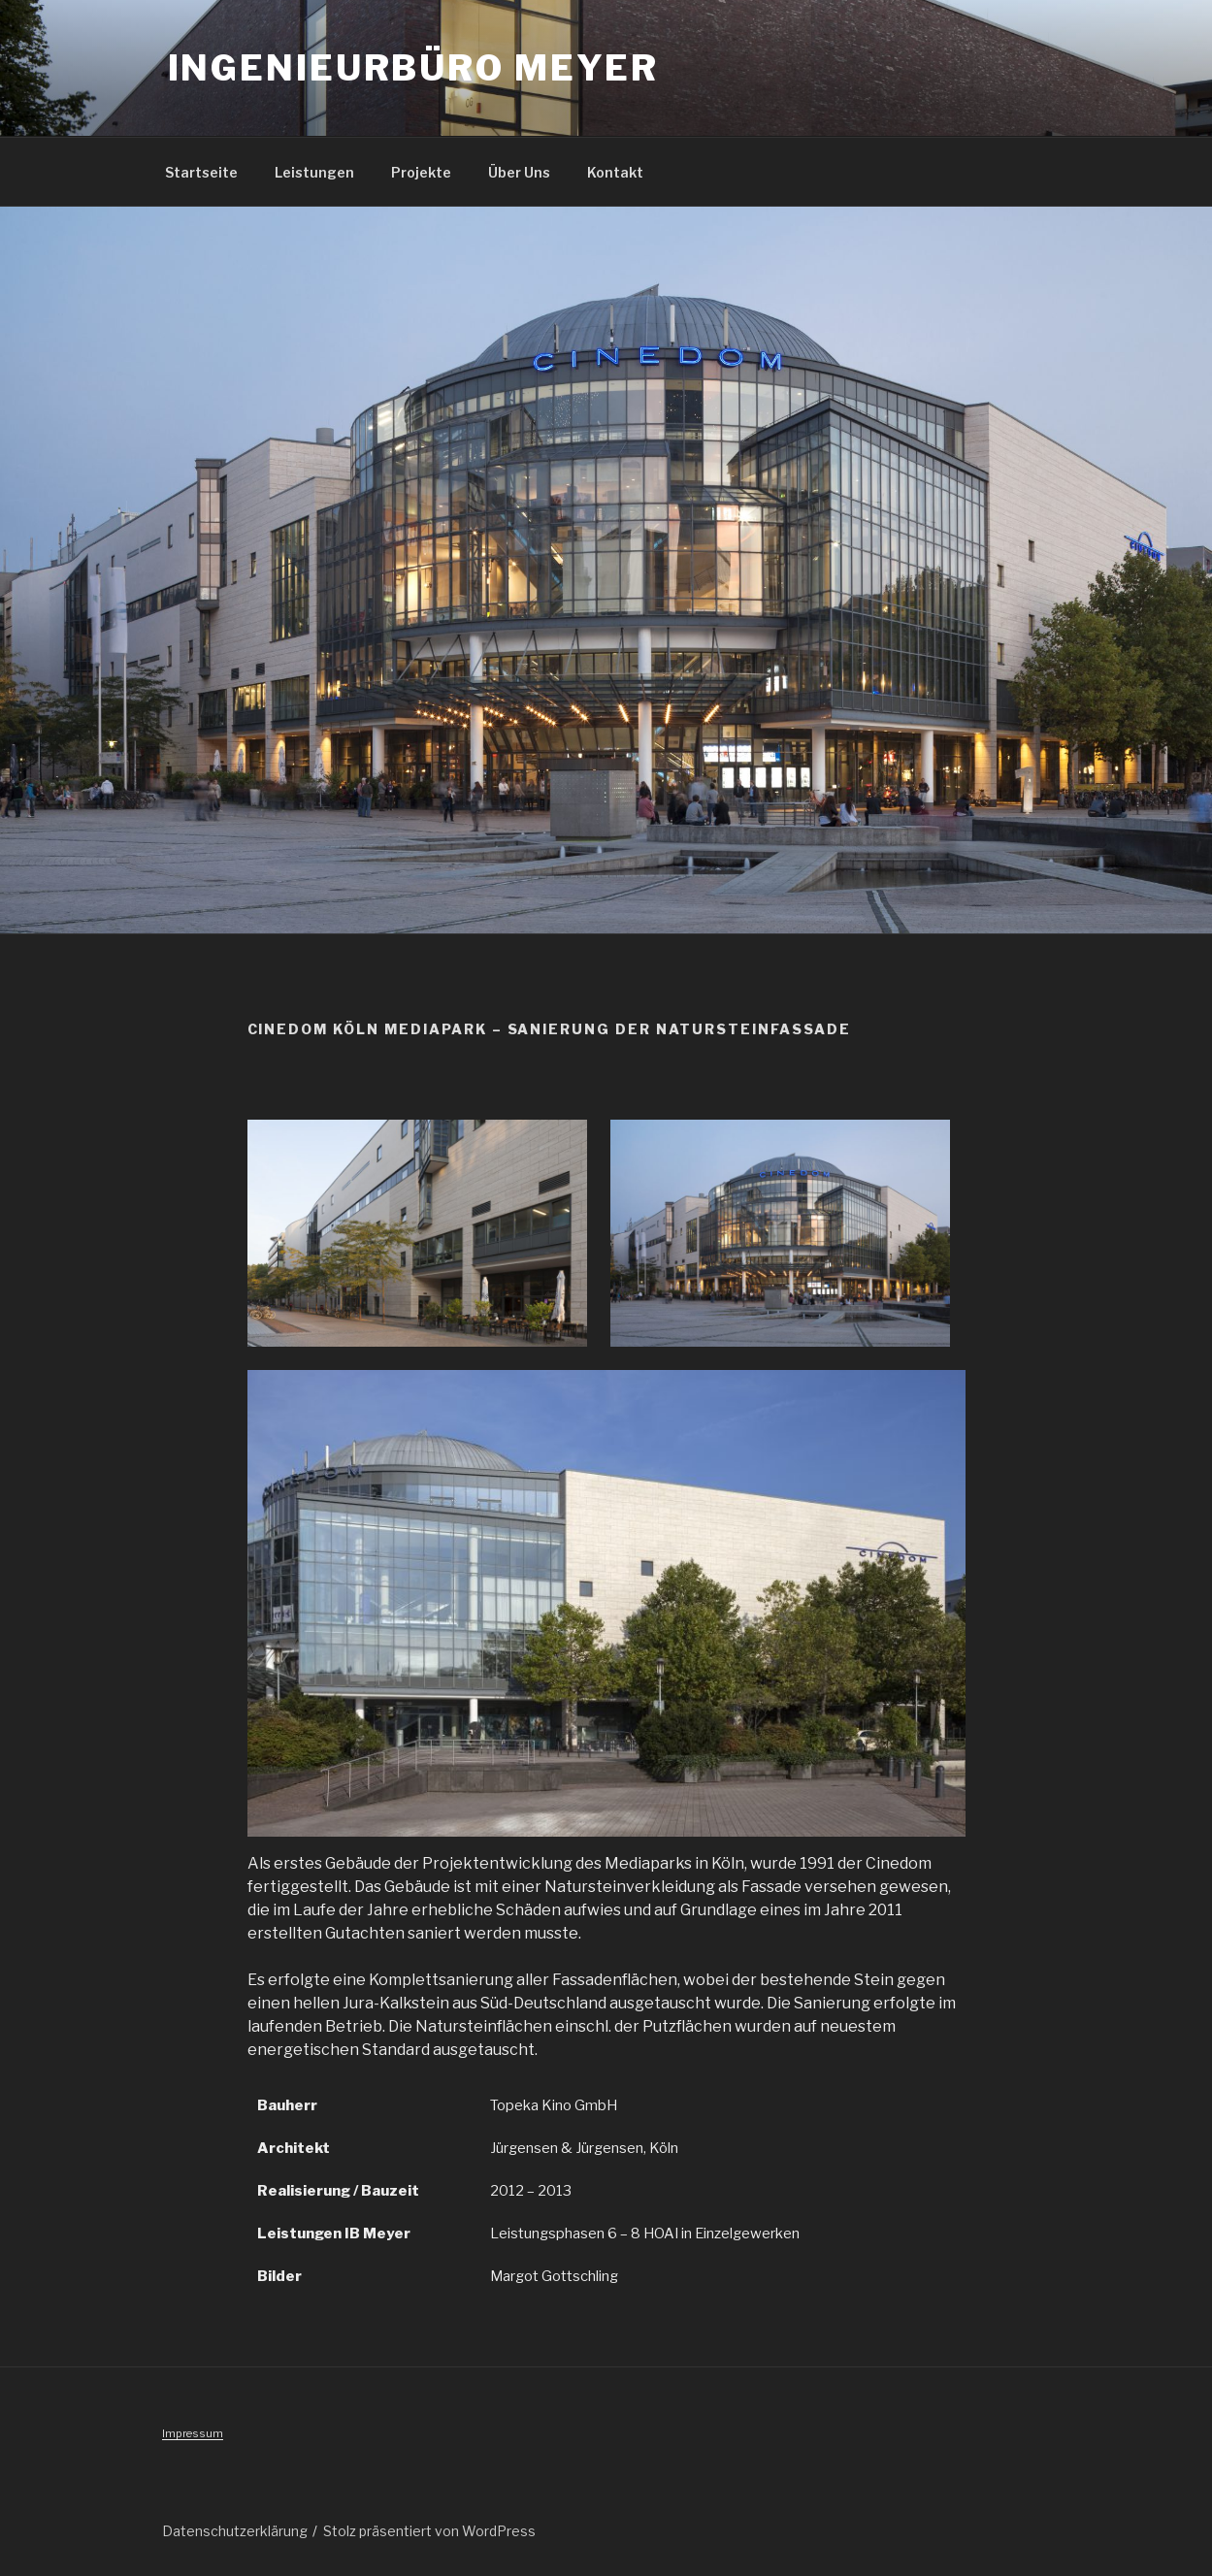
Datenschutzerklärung (235, 2531)
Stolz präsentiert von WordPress (429, 2531)
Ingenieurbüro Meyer (414, 68)
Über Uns (519, 172)
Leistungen (314, 172)
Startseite (201, 172)
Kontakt (615, 172)
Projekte (421, 172)
